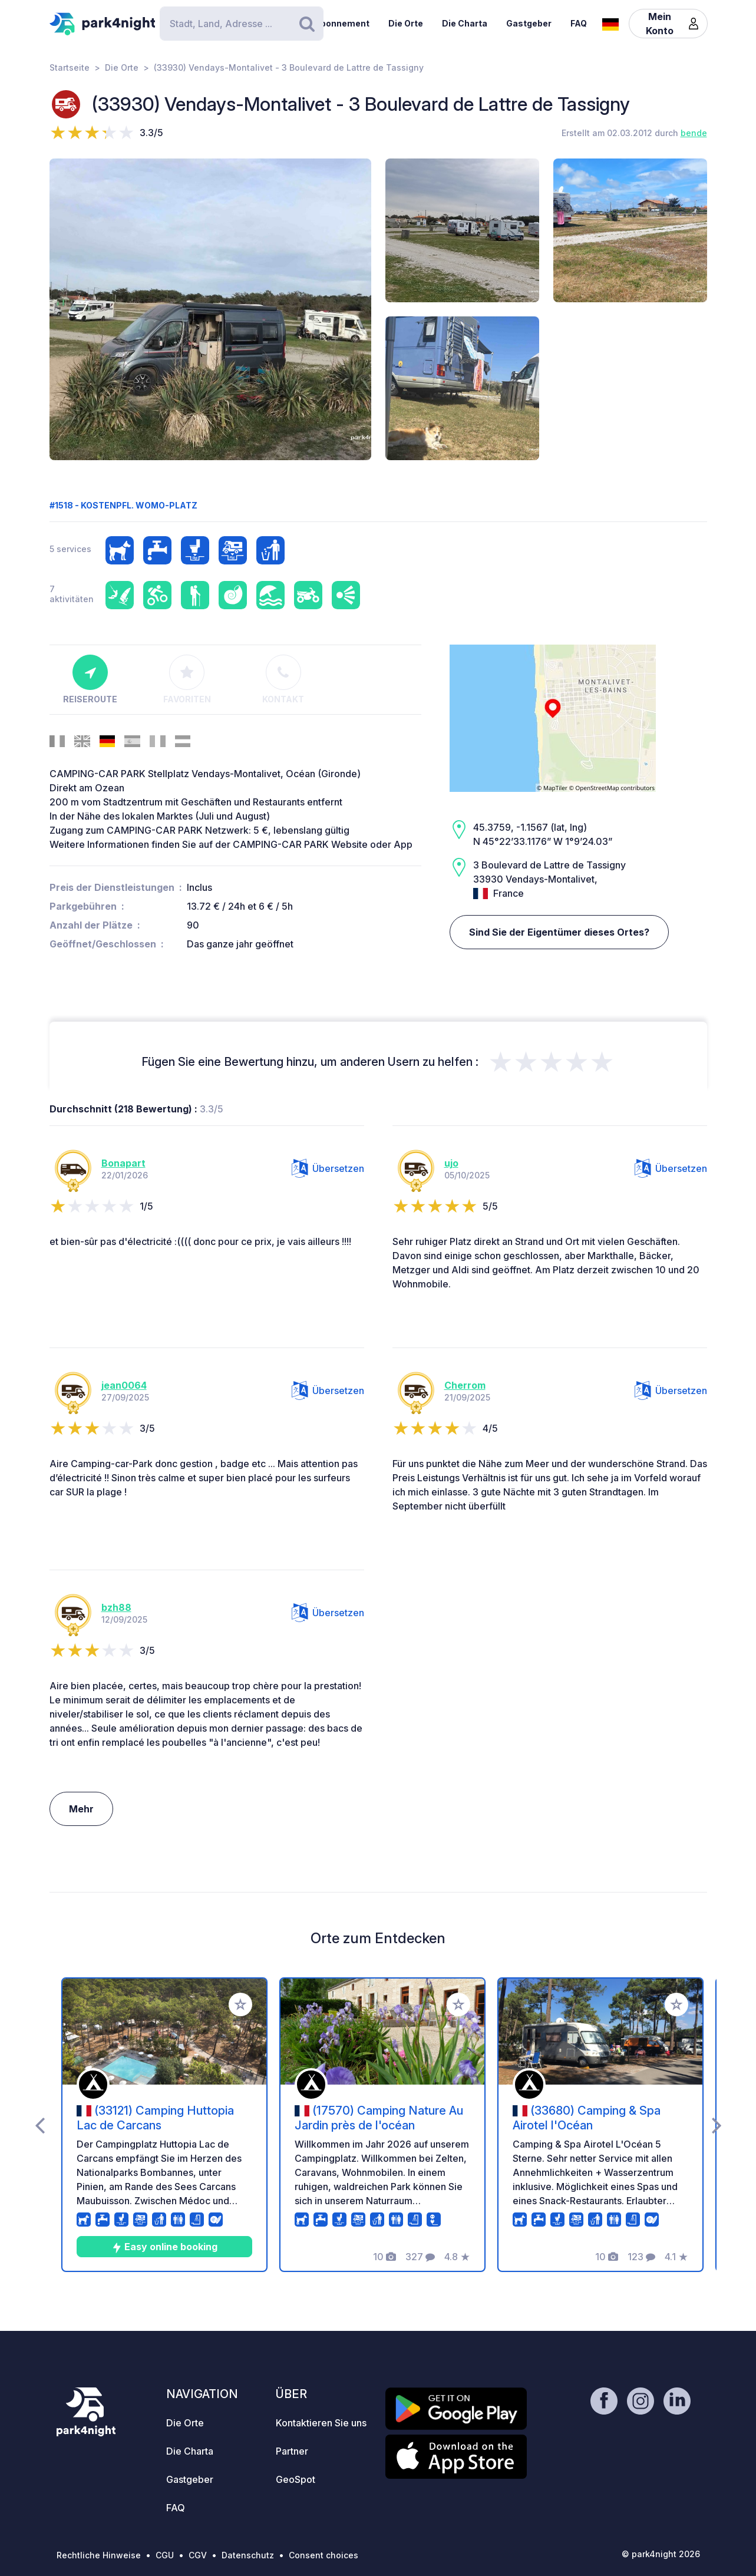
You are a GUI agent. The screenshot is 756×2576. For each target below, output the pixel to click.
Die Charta (464, 23)
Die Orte (405, 23)
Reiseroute (90, 679)
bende (694, 133)
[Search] (241, 23)
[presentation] (40, 2124)
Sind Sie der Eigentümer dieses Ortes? (559, 932)
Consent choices (323, 2555)
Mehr (81, 1809)
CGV (198, 2555)
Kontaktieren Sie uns (321, 2423)
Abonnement (341, 23)
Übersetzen (328, 1168)
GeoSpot (295, 2479)
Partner (292, 2451)
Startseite (69, 67)
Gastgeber (529, 23)
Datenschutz (248, 2555)
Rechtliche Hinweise (99, 2555)
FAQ (578, 23)
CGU (165, 2555)
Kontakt (283, 679)
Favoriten (187, 679)
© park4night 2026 (661, 2554)
